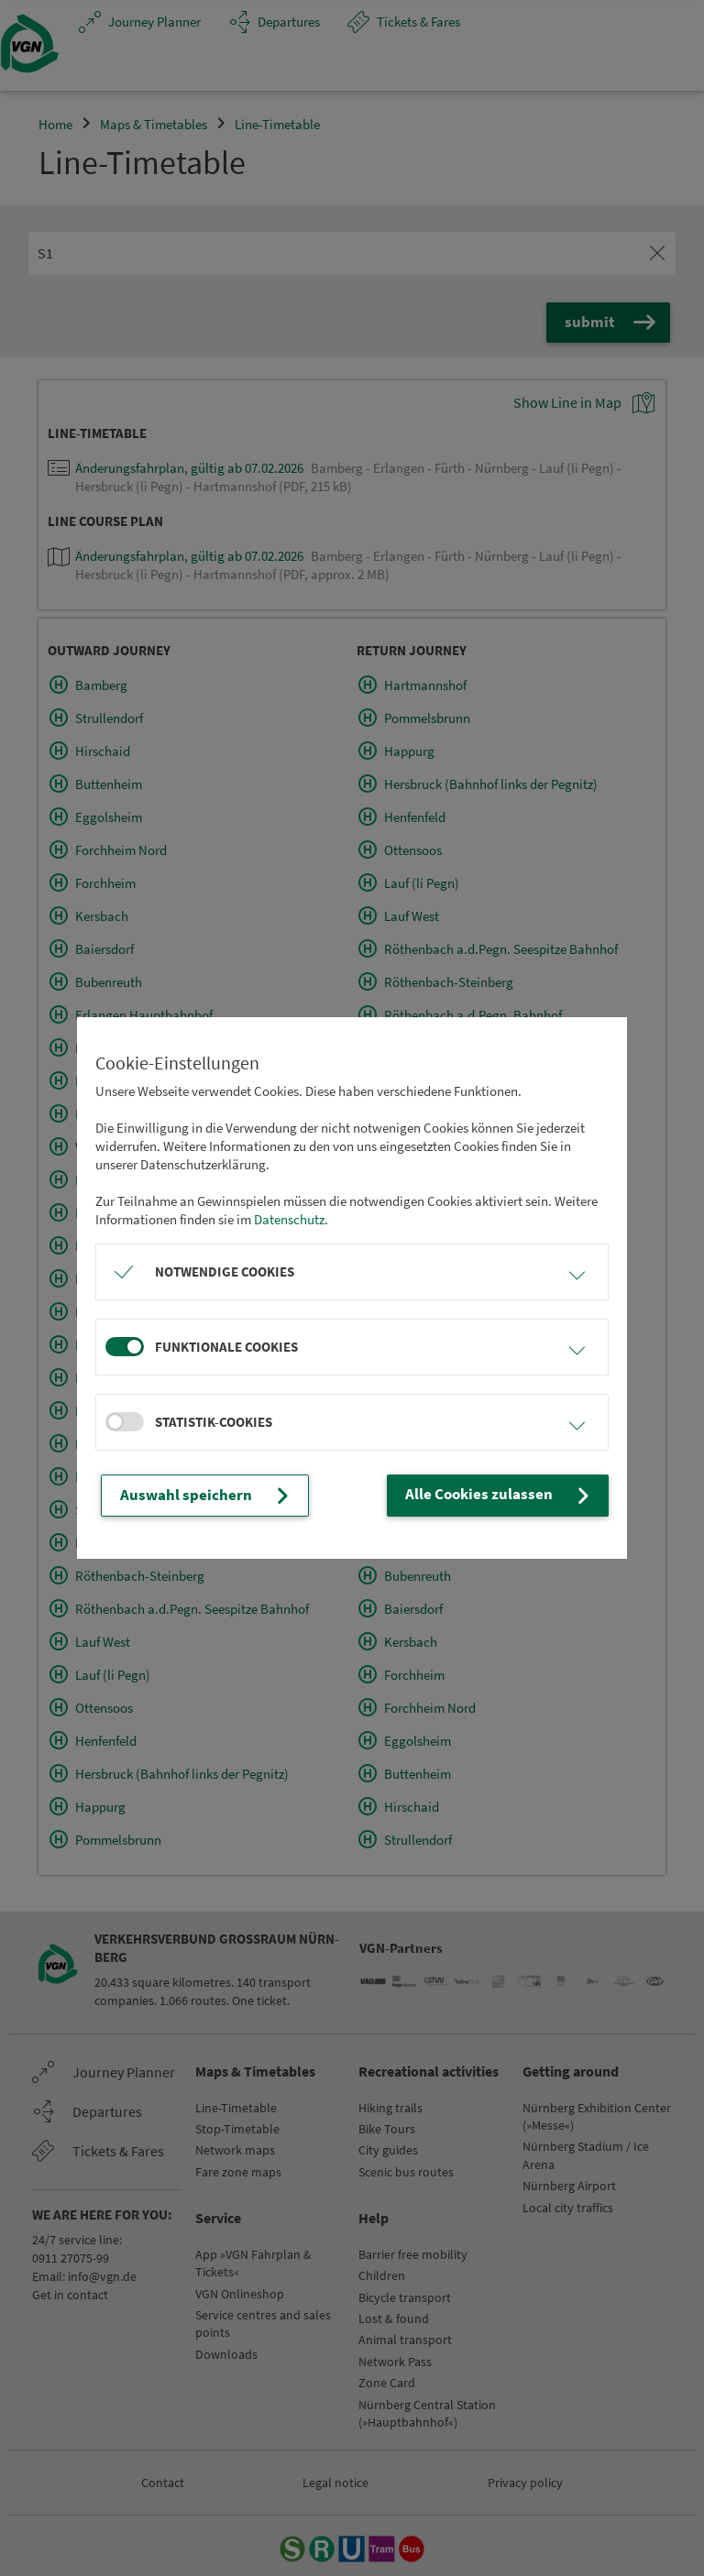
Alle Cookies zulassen (509, 1496)
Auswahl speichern (198, 1496)
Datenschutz (289, 1220)
